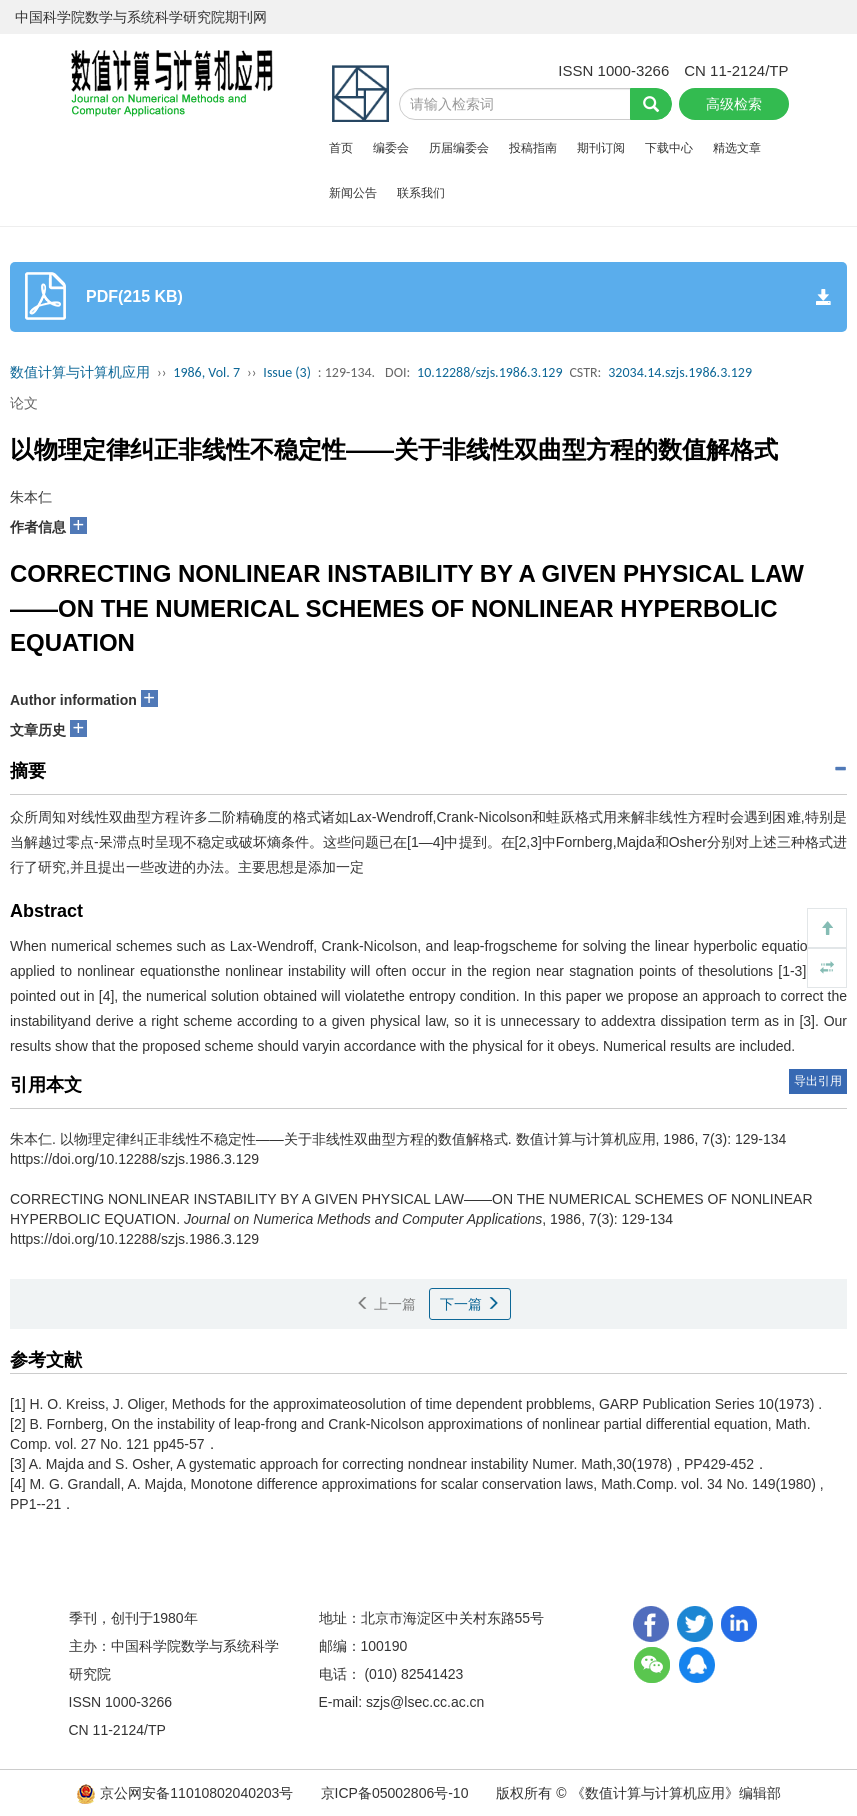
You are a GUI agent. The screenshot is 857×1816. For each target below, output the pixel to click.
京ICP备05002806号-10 (395, 1793)
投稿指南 (533, 148)
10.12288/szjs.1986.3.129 (489, 372)
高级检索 (734, 104)
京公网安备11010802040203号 (186, 1793)
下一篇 (470, 1304)
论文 (24, 403)
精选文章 (737, 148)
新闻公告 (353, 193)
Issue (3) (287, 372)
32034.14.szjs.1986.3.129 (680, 372)
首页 (341, 148)
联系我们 (421, 193)
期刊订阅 (601, 148)
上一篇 (386, 1304)
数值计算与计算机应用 (80, 372)
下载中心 (669, 148)
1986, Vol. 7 (206, 372)
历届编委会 (459, 148)
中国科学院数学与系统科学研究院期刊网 (141, 17)
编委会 (391, 148)
